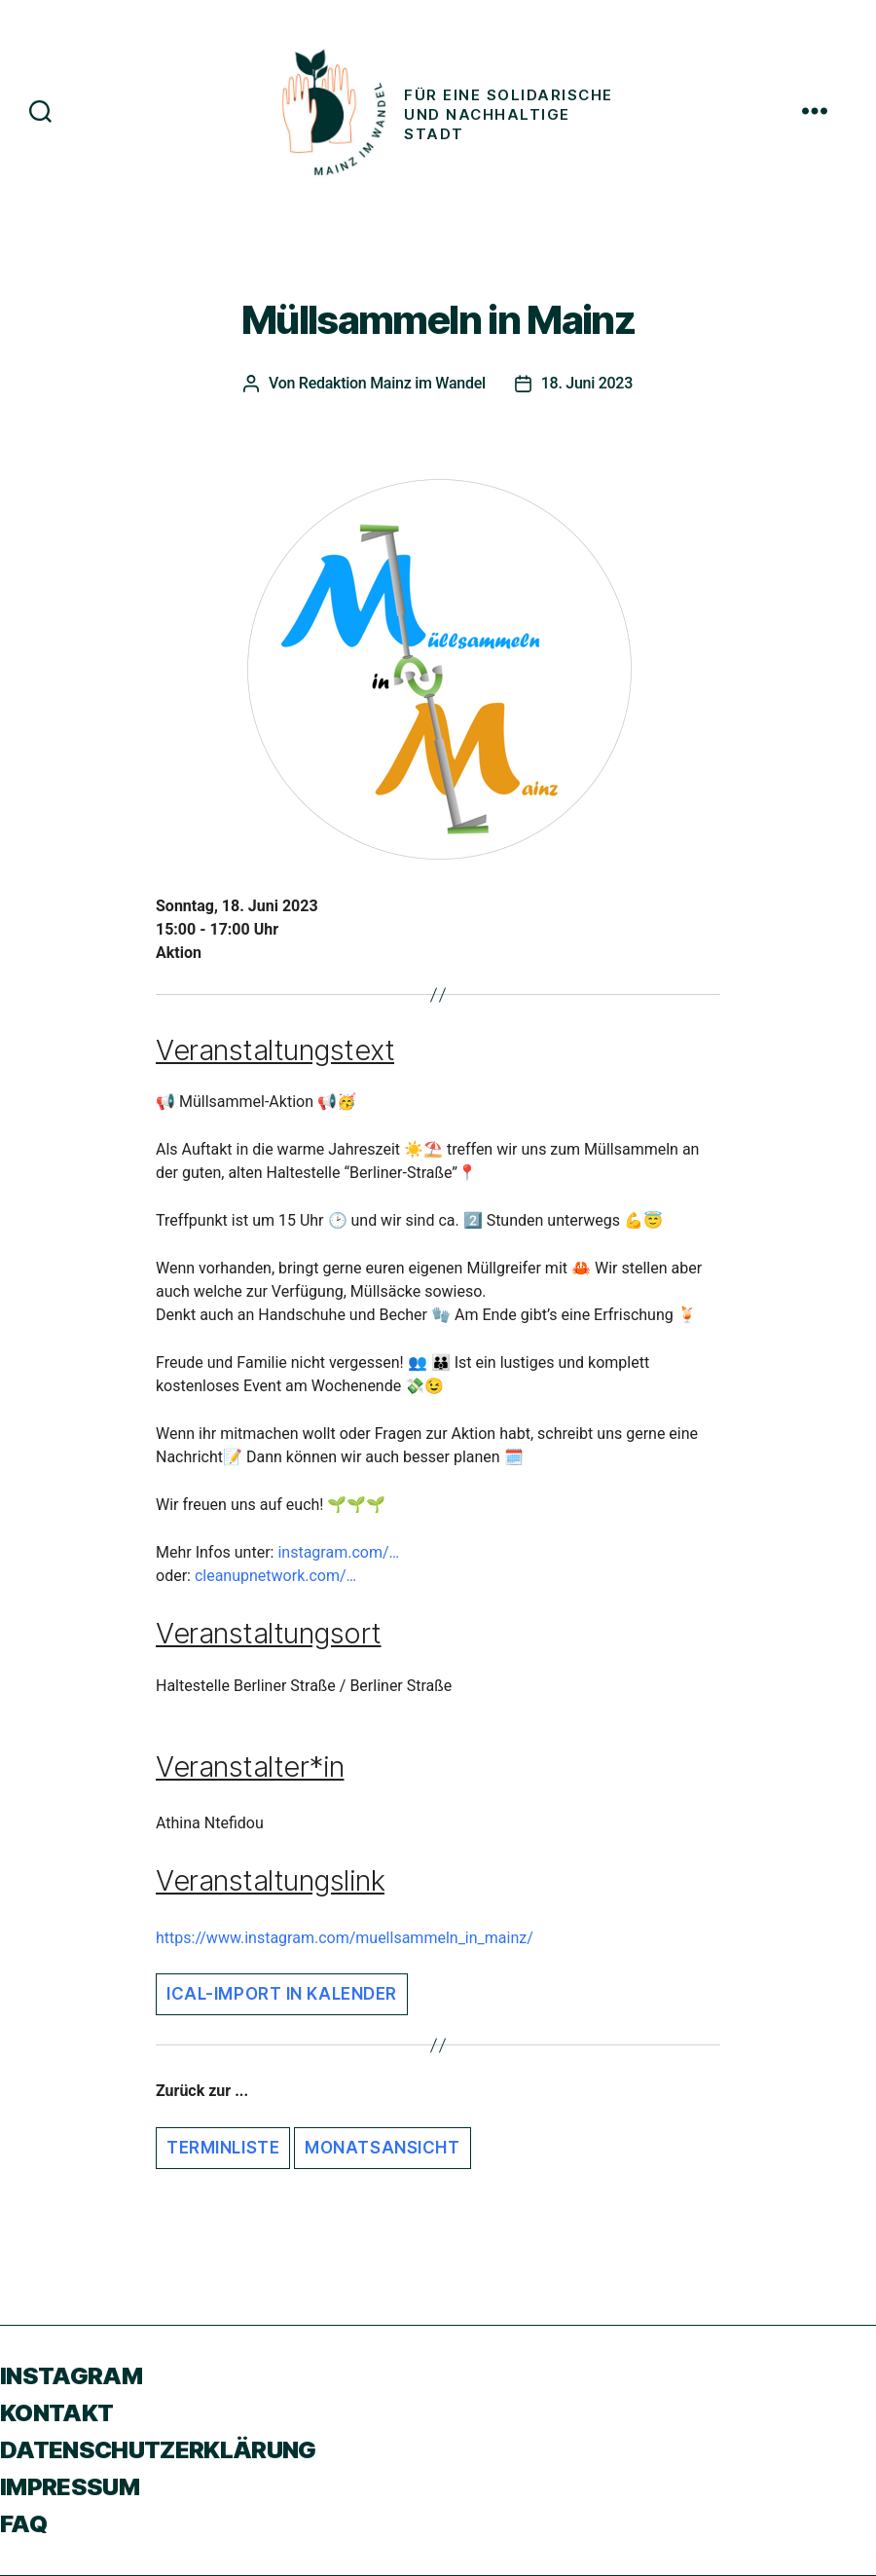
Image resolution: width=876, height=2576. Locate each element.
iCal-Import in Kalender (281, 1994)
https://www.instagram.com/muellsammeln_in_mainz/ (344, 1938)
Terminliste (222, 2147)
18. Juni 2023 (587, 383)
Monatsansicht (382, 2147)
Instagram (71, 2376)
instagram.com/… (338, 1552)
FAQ (23, 2524)
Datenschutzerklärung (158, 2450)
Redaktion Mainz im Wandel (392, 383)
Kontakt (56, 2413)
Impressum (69, 2487)
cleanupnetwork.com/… (275, 1575)
